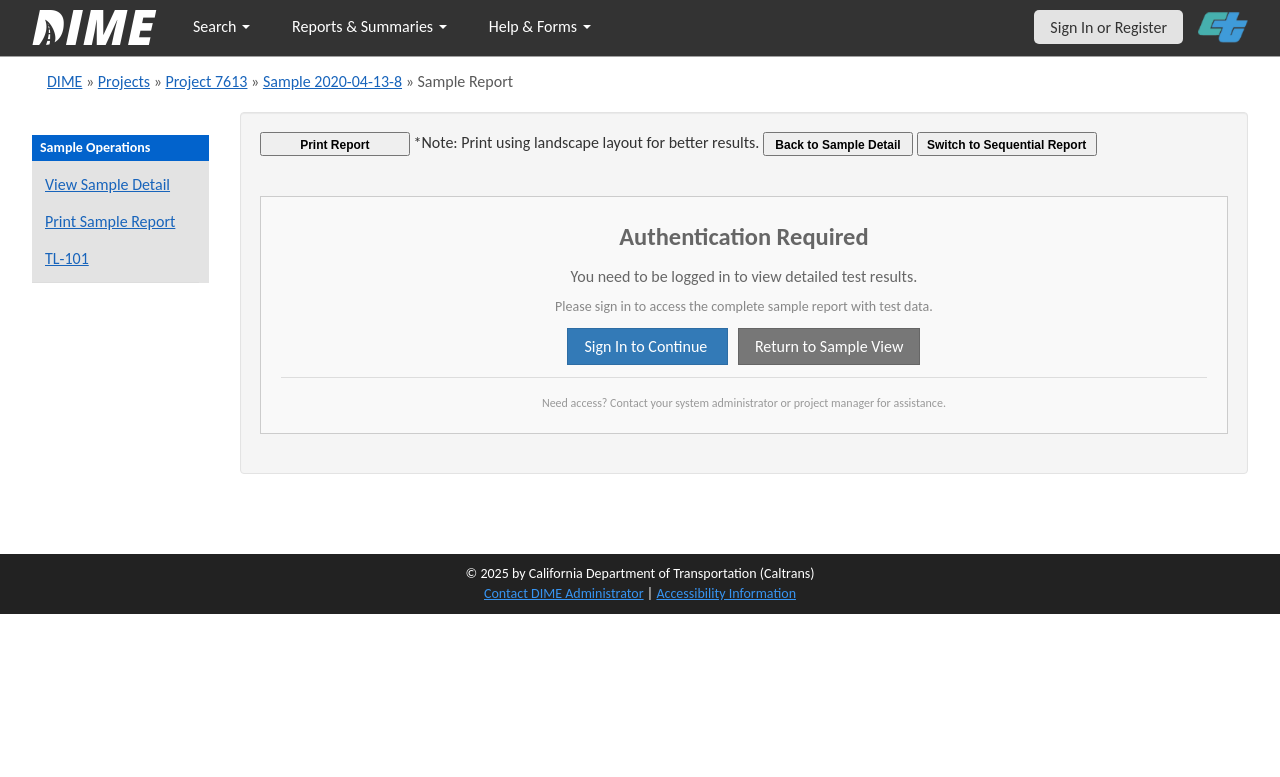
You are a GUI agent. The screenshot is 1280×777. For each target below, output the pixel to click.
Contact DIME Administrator (564, 593)
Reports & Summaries (369, 26)
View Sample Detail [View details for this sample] (107, 184)
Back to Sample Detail (837, 145)
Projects (124, 81)
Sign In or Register (1108, 27)
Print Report (334, 145)
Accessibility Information (726, 593)
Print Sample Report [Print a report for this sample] (110, 221)
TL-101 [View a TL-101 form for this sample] (67, 258)
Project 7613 (206, 81)
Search (221, 26)
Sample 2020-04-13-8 (332, 81)
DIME (64, 81)
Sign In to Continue (647, 346)
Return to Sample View (829, 346)
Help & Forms (540, 26)
